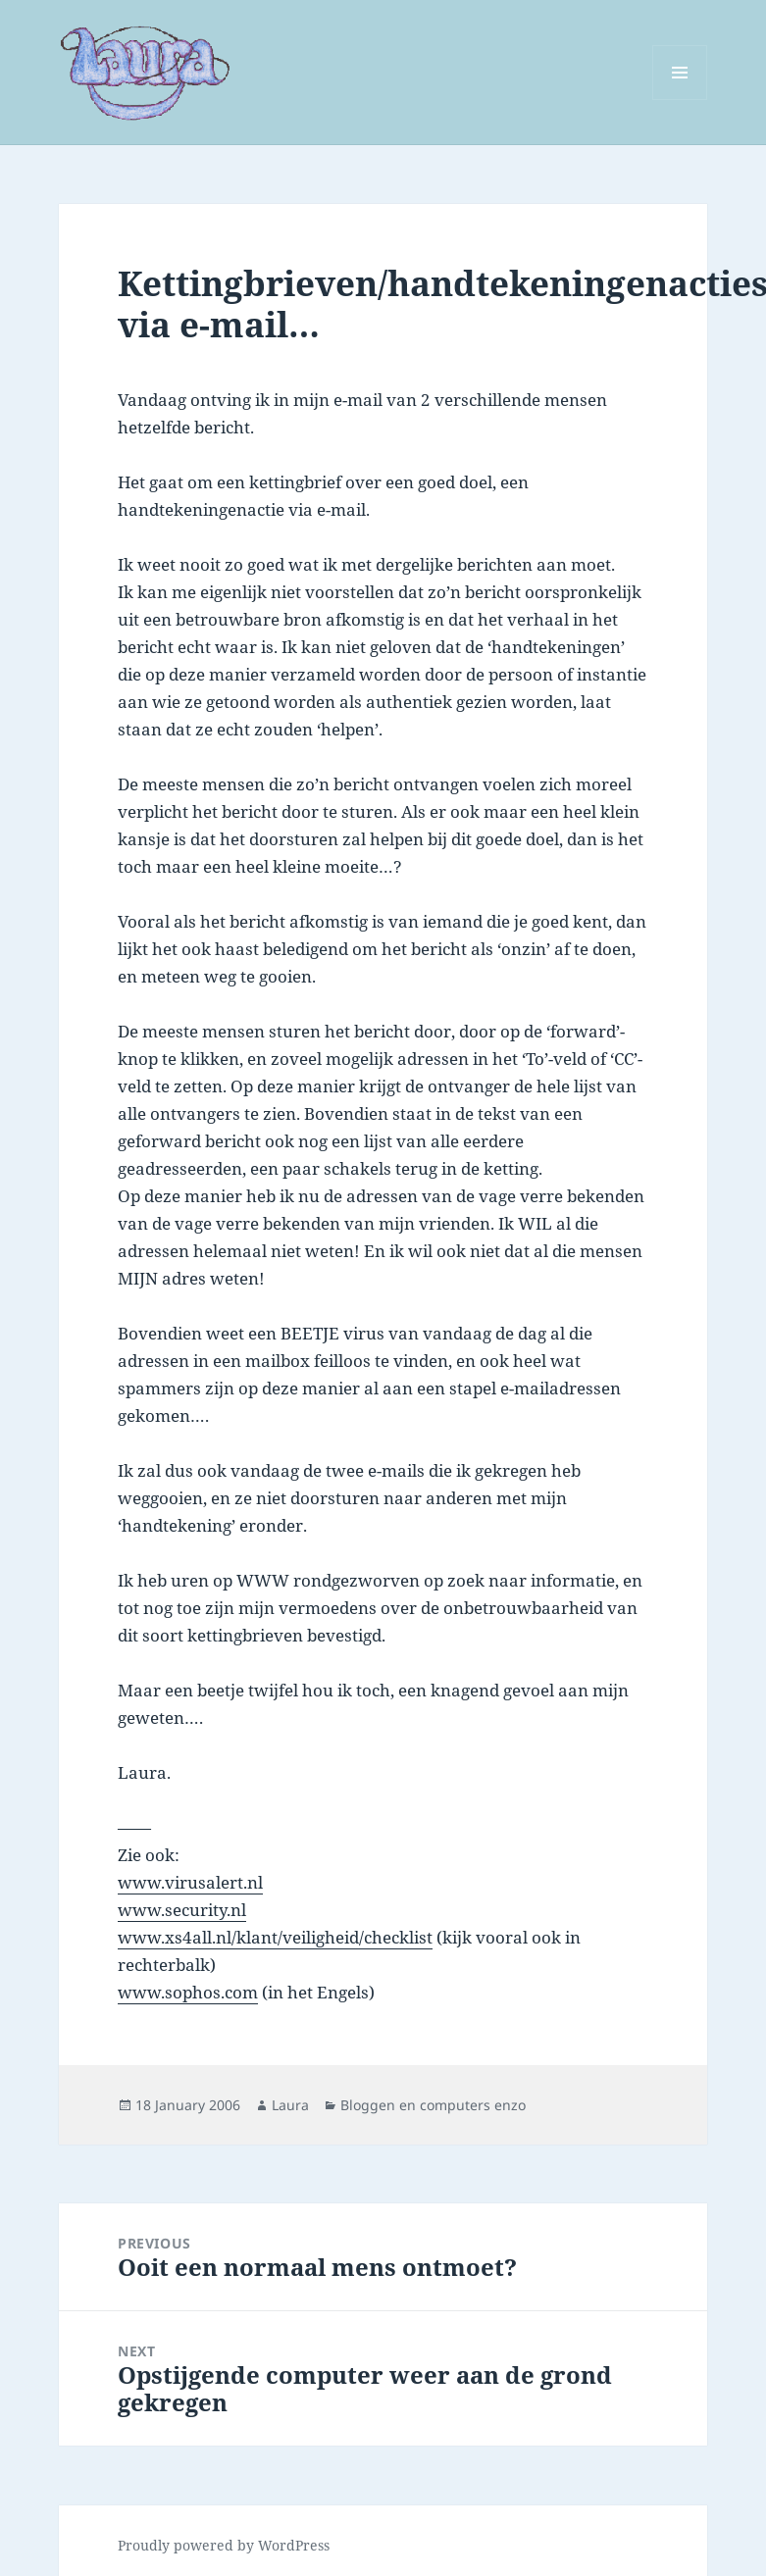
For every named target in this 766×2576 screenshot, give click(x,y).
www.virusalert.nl (190, 1882)
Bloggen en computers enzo (433, 2105)
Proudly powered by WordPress (224, 2545)
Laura (290, 2105)
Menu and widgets (680, 99)
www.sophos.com (188, 1992)
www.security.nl (182, 1909)
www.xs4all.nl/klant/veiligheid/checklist (275, 1937)
